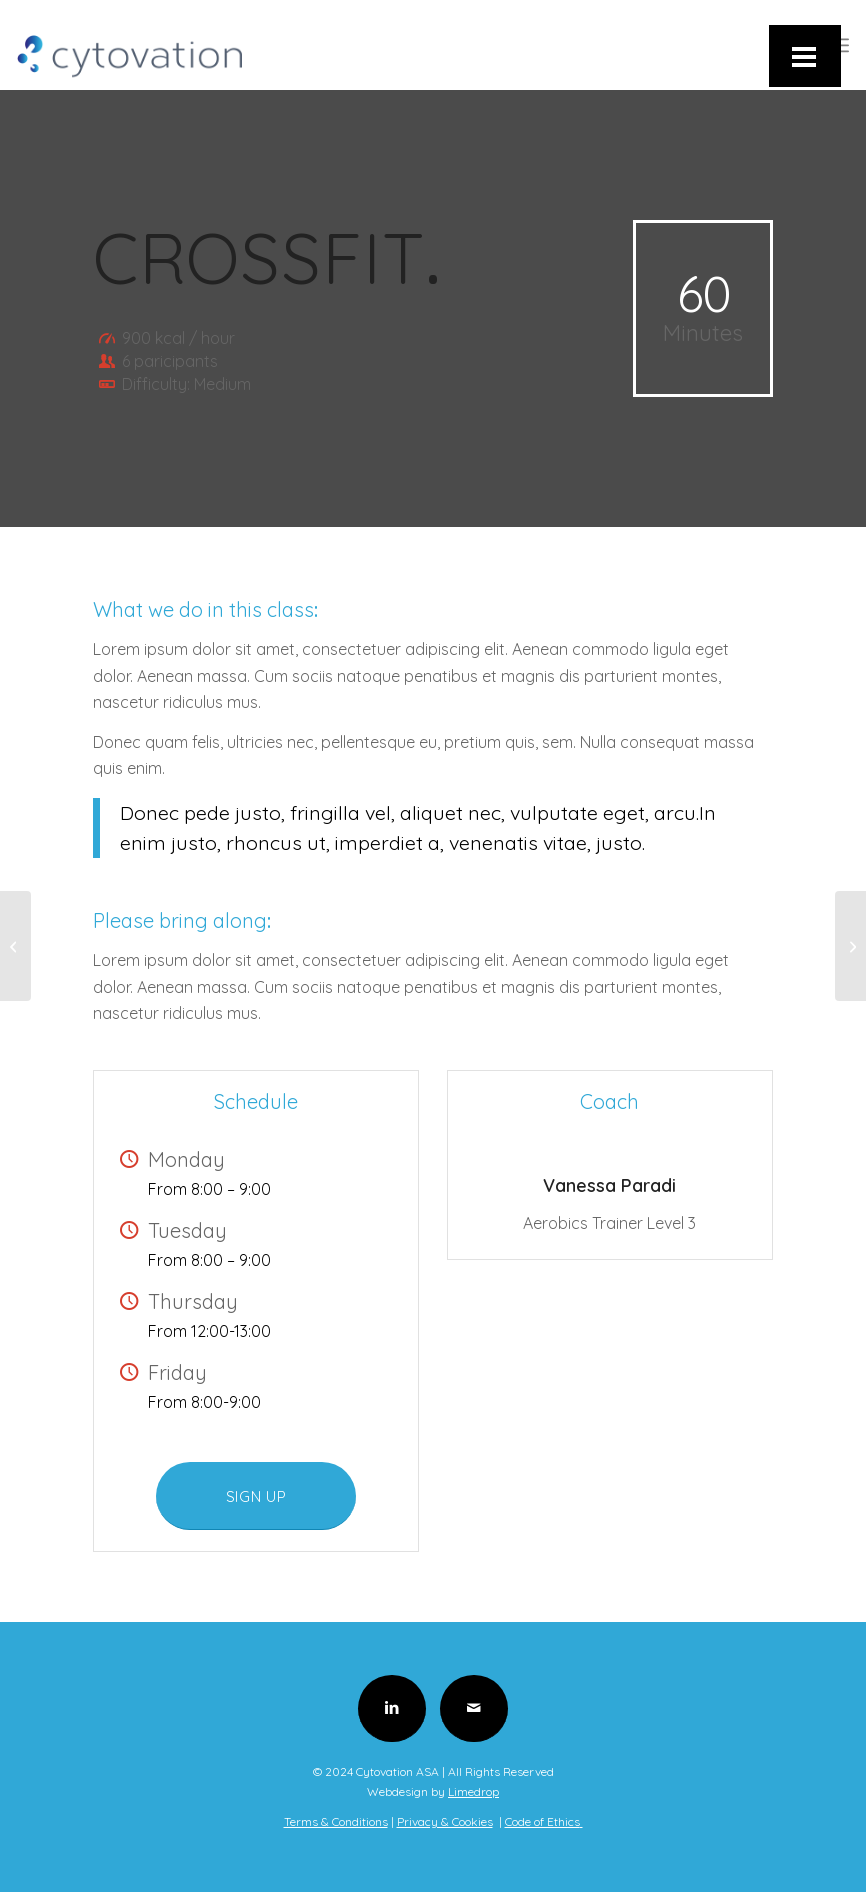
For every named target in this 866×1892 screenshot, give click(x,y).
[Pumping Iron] (850, 946)
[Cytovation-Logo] (129, 45)
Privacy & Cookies (445, 1821)
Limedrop (473, 1791)
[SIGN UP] (256, 1496)
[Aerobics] (15, 946)
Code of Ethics (544, 1821)
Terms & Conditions (336, 1821)
